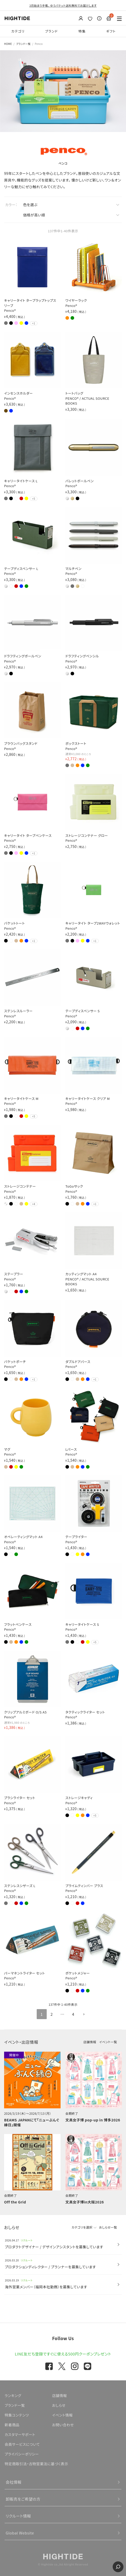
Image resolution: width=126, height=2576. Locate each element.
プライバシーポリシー (22, 2454)
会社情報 (14, 2482)
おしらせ (58, 2405)
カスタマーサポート (20, 2434)
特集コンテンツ (17, 2415)
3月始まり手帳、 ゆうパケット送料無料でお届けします (62, 5)
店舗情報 (89, 2042)
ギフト (111, 31)
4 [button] (73, 2014)
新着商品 (12, 2424)
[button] (84, 2014)
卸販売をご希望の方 (23, 2499)
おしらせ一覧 (108, 2227)
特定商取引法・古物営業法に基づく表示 (36, 2463)
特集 (82, 31)
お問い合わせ (63, 2424)
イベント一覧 (108, 2042)
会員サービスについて (22, 2444)
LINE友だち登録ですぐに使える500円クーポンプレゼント (63, 2354)
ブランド (51, 31)
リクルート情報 (18, 2516)
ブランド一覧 (23, 44)
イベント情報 (62, 2415)
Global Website (20, 2532)
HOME (8, 44)
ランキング (13, 2395)
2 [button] (52, 2014)
